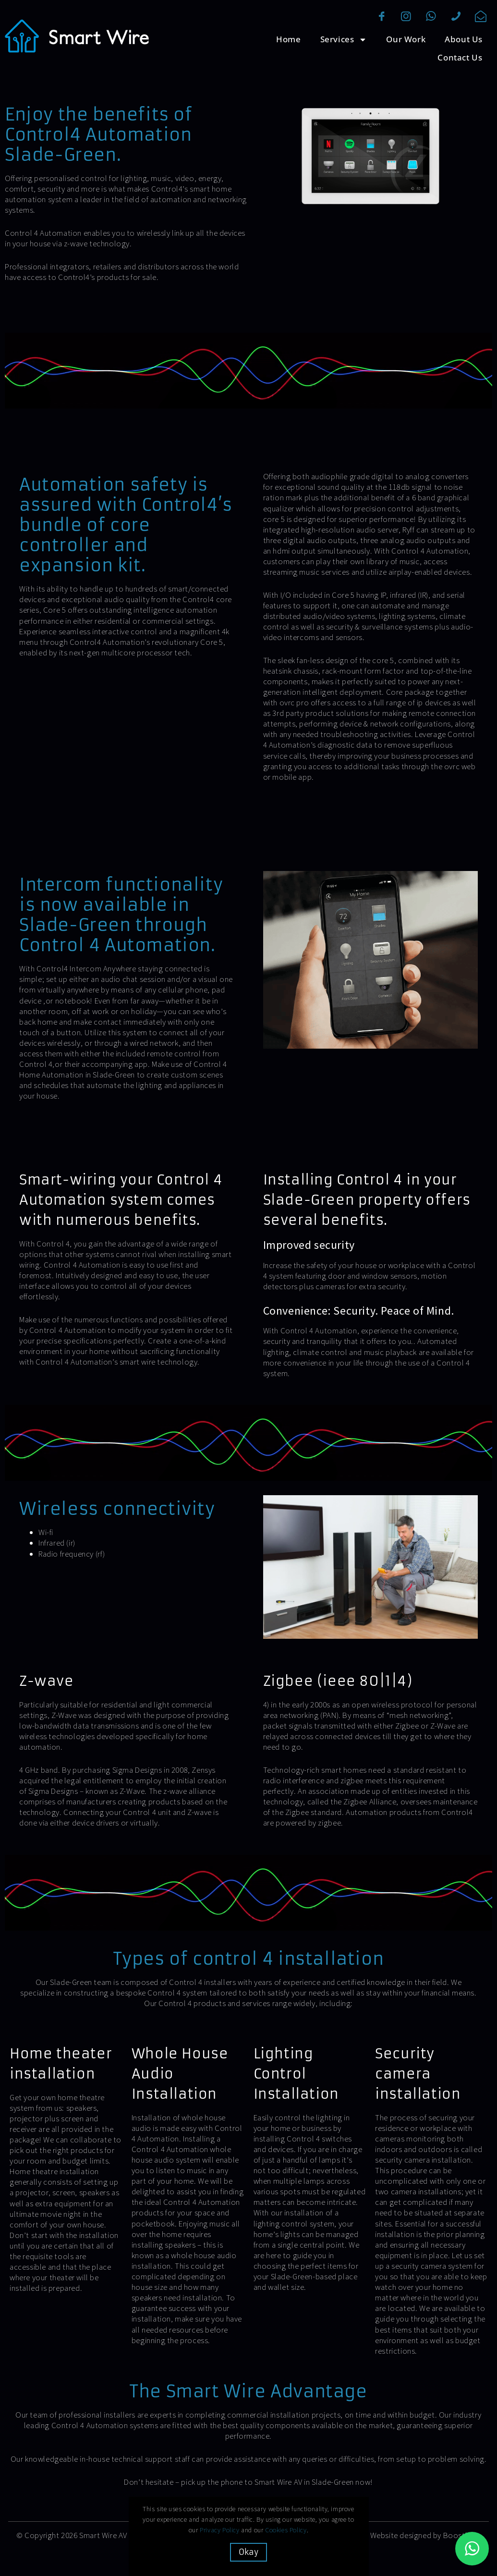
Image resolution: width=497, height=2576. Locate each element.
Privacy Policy (219, 2530)
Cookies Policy (285, 2530)
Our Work (405, 39)
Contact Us (459, 57)
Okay (248, 2552)
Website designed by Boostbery (425, 2535)
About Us (464, 39)
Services (343, 39)
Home (288, 39)
